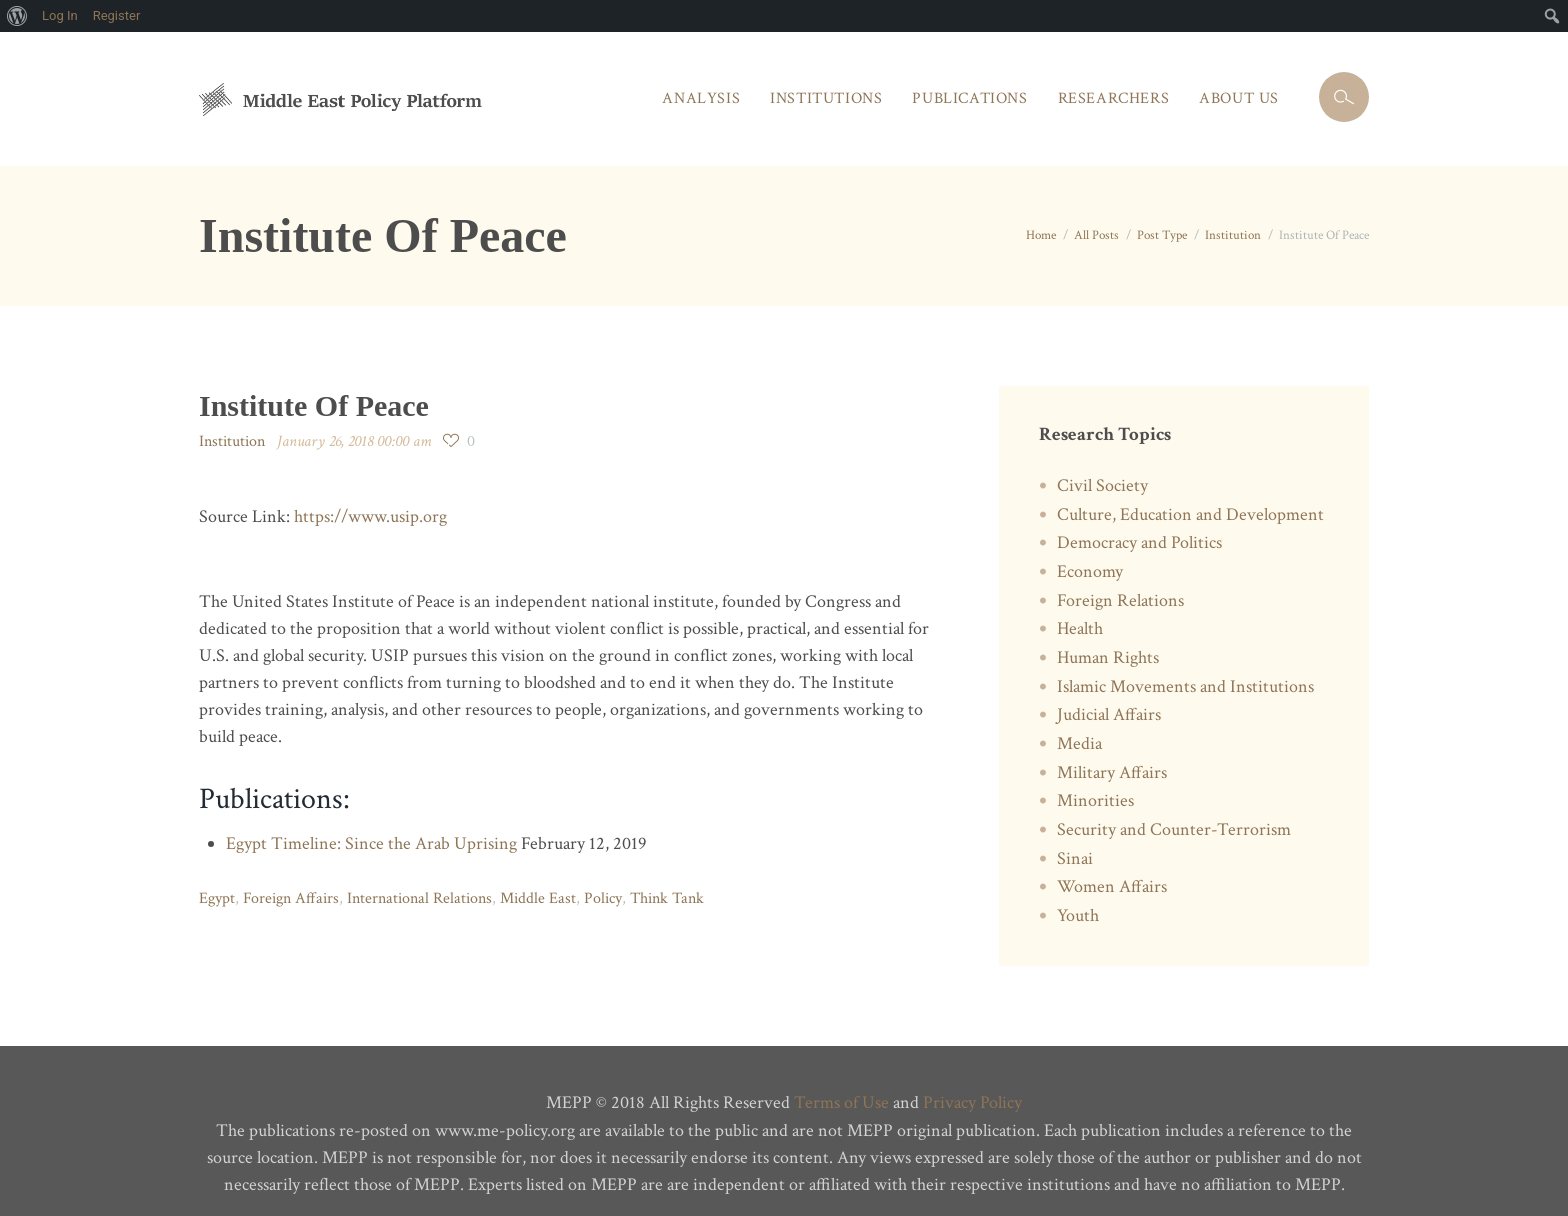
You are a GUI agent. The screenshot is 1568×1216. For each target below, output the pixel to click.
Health (1080, 622)
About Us (1239, 98)
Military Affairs (1112, 761)
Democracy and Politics (1139, 539)
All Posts (1096, 234)
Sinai (1075, 844)
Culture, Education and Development (1190, 512)
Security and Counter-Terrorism (1174, 816)
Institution (1233, 234)
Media (1079, 733)
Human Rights (1108, 650)
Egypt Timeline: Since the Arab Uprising (371, 841)
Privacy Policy (972, 1085)
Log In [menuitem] (60, 15)
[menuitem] (17, 16)
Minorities (1095, 789)
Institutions (826, 98)
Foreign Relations (1120, 595)
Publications (969, 98)
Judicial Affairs (1109, 706)
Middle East (538, 895)
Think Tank (666, 895)
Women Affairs (1112, 872)
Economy (1090, 567)
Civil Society (1102, 484)
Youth (1078, 899)
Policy (602, 895)
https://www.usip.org (370, 515)
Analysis (701, 98)
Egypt (217, 895)
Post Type (1162, 234)
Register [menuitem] (117, 15)
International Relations (419, 895)
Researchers (1114, 98)
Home (1041, 234)
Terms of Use (841, 1085)
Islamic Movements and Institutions (1185, 678)
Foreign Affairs (291, 895)
